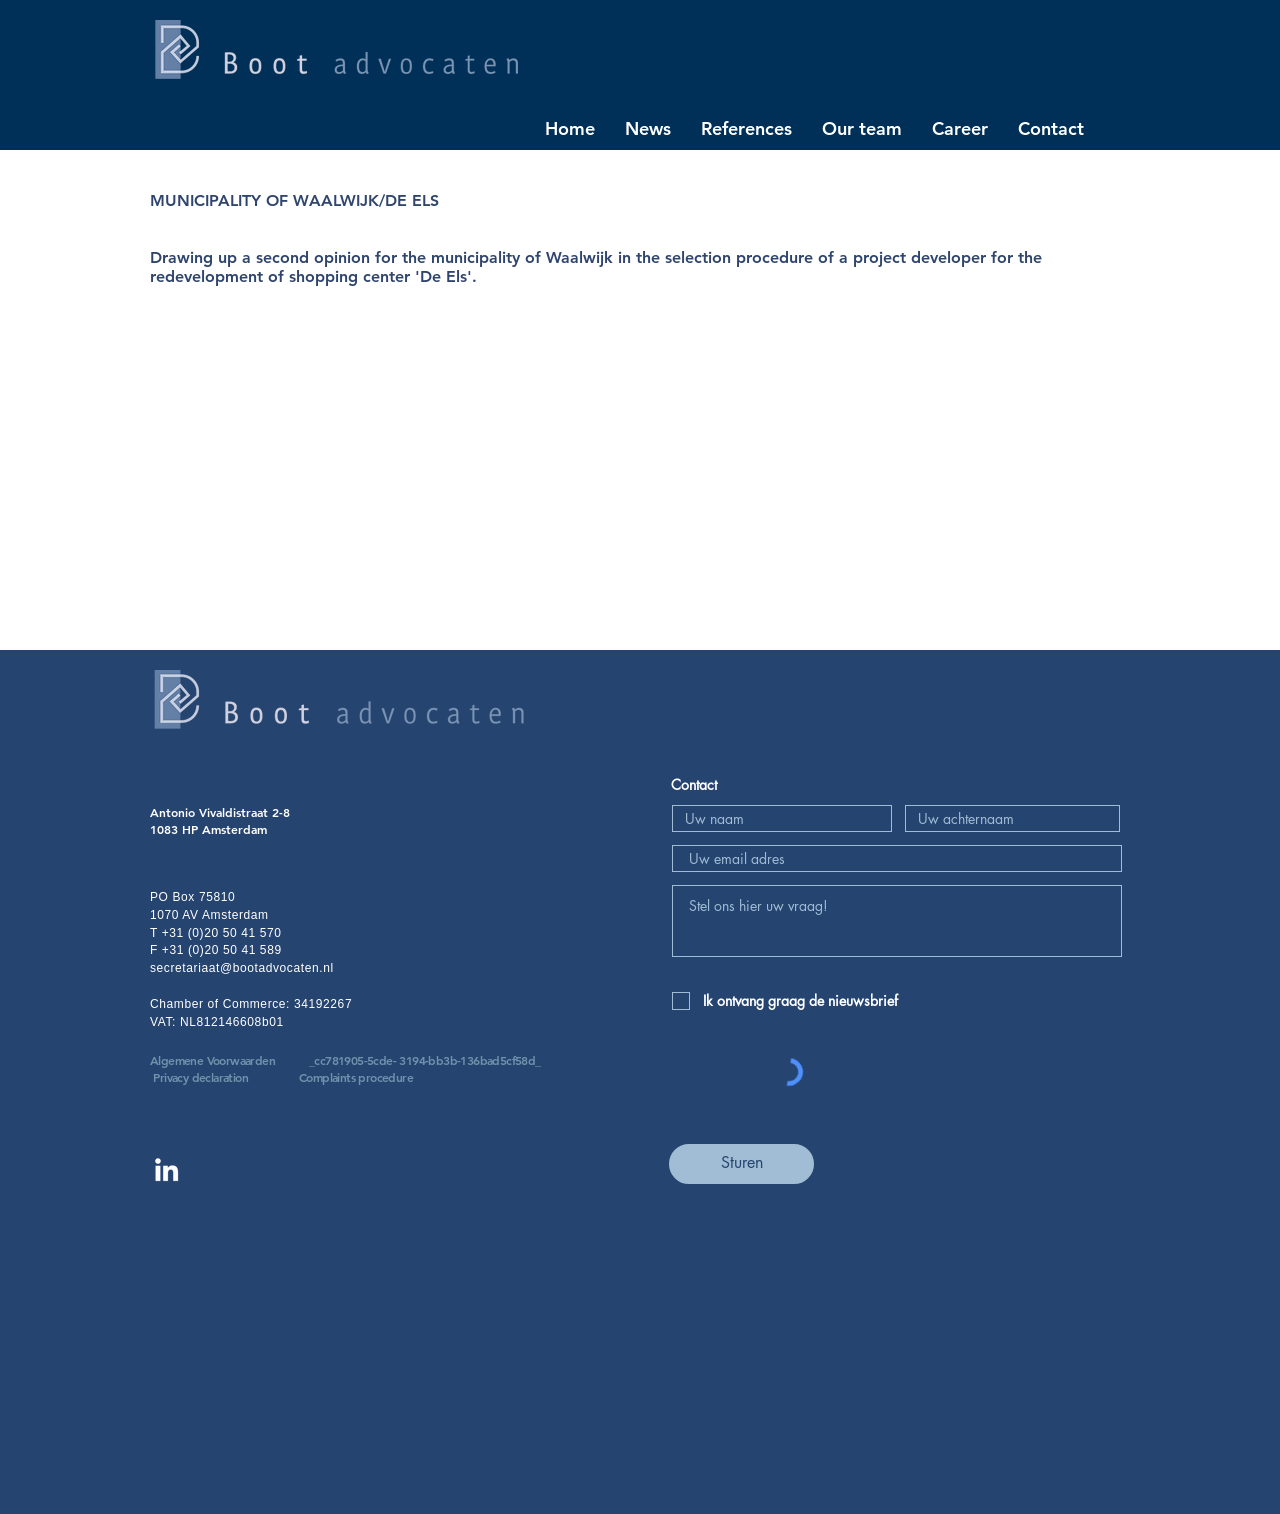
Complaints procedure (356, 1077)
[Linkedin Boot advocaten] (166, 1169)
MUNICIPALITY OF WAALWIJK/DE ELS (294, 200)
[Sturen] (741, 1164)
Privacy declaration (200, 1077)
